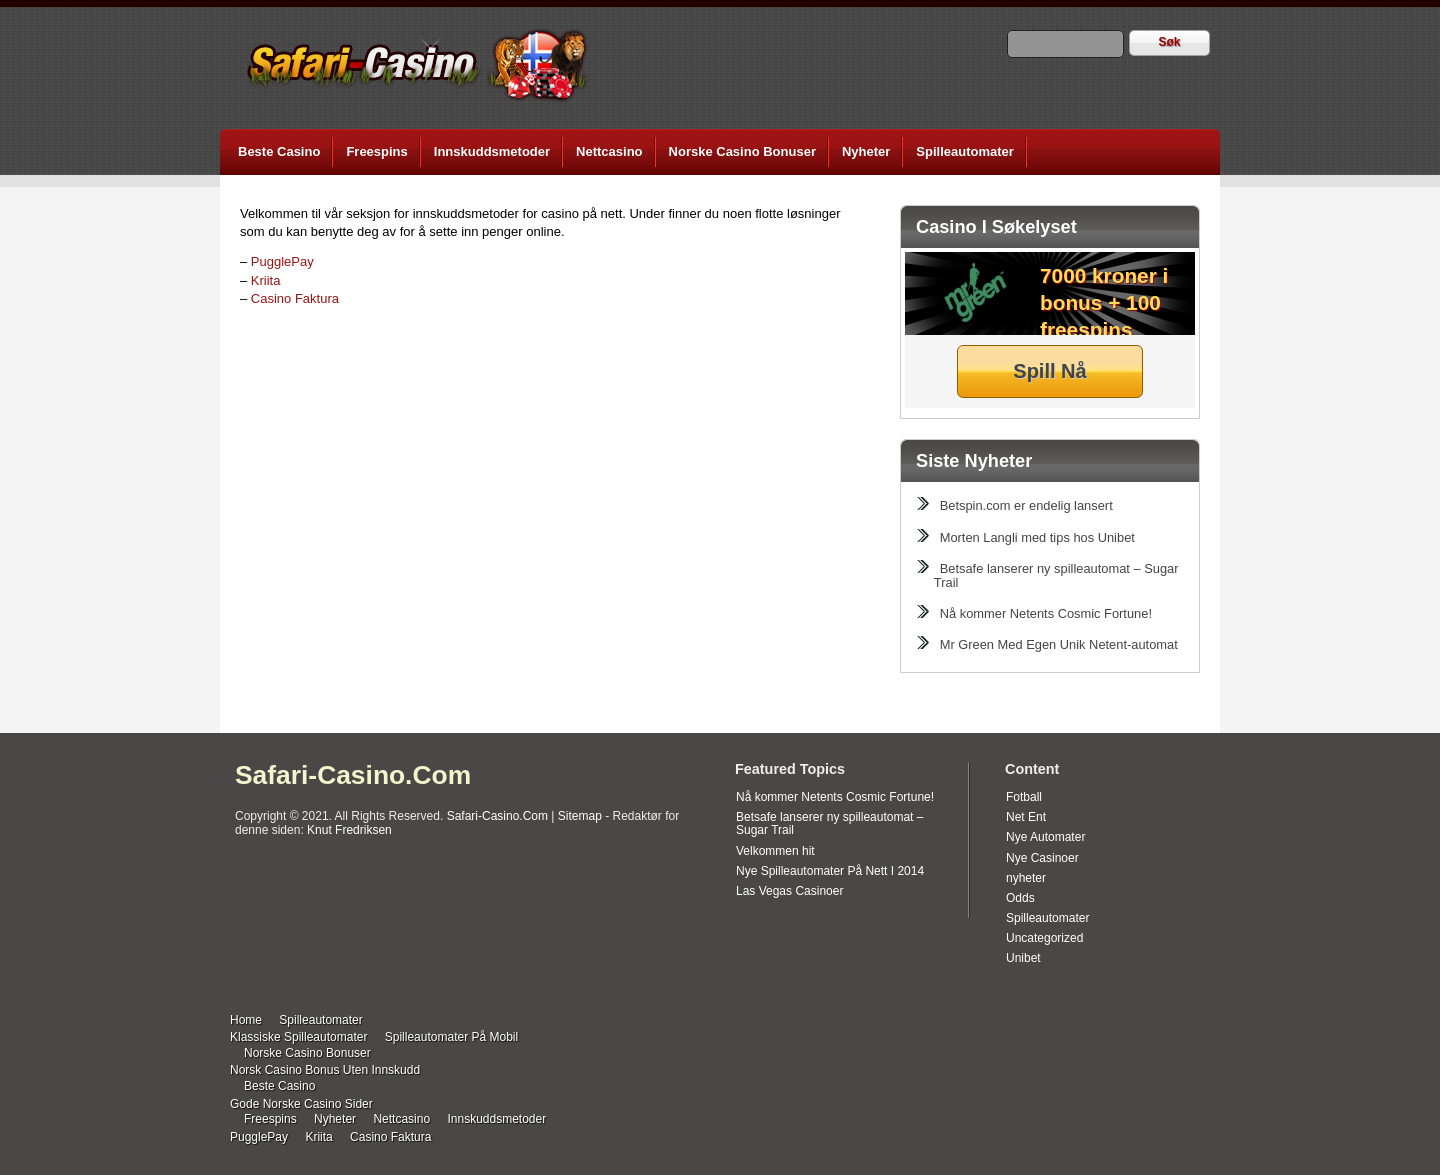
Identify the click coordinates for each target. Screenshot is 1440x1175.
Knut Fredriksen (349, 830)
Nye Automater (1045, 837)
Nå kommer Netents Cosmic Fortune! (1046, 613)
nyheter (1026, 878)
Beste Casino (279, 151)
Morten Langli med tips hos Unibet (1037, 537)
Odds (1020, 898)
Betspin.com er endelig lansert (1026, 505)
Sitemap (580, 816)
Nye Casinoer (1042, 858)
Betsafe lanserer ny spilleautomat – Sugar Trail (1056, 575)
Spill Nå (1049, 371)
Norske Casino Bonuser (742, 151)
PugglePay (282, 261)
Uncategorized (1044, 938)
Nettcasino (609, 151)
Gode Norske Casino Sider (301, 1104)
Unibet (1023, 958)
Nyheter (866, 151)
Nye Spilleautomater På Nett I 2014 (830, 871)
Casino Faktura (295, 298)
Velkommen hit (775, 851)
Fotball (1024, 797)
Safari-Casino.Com (353, 775)
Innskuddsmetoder (492, 151)
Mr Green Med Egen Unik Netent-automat (1059, 644)
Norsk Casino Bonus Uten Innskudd (325, 1070)
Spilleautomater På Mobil (451, 1037)
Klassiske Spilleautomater (298, 1037)
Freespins (376, 151)
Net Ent (1026, 817)
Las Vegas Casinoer (789, 891)
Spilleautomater (965, 151)
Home (246, 1020)
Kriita (266, 280)
